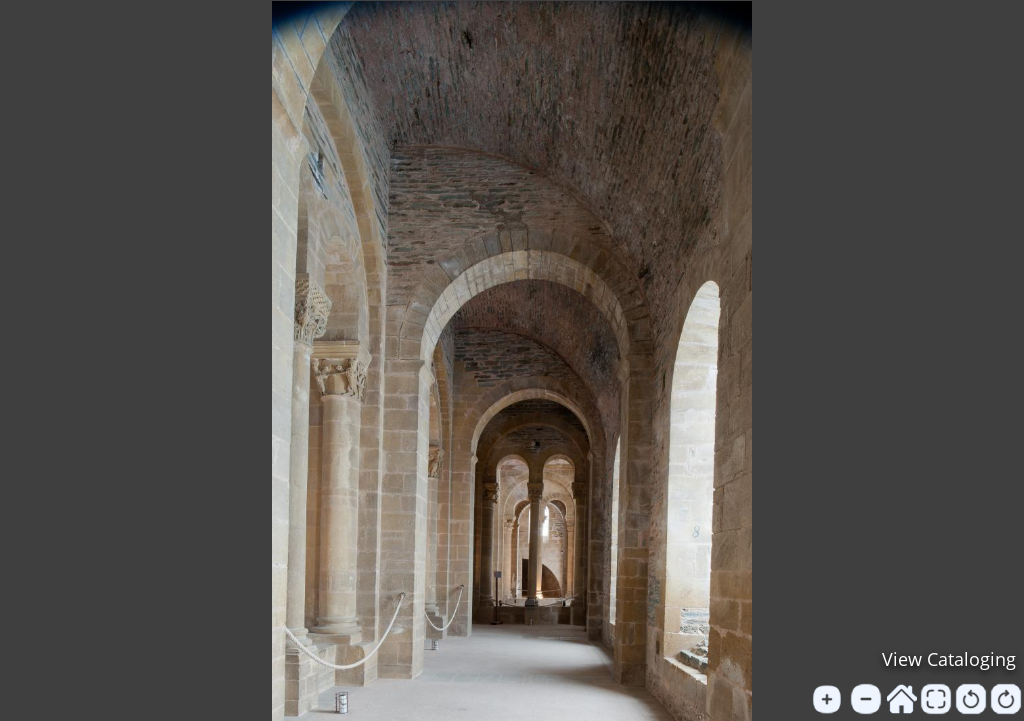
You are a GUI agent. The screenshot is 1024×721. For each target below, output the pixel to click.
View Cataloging (949, 659)
